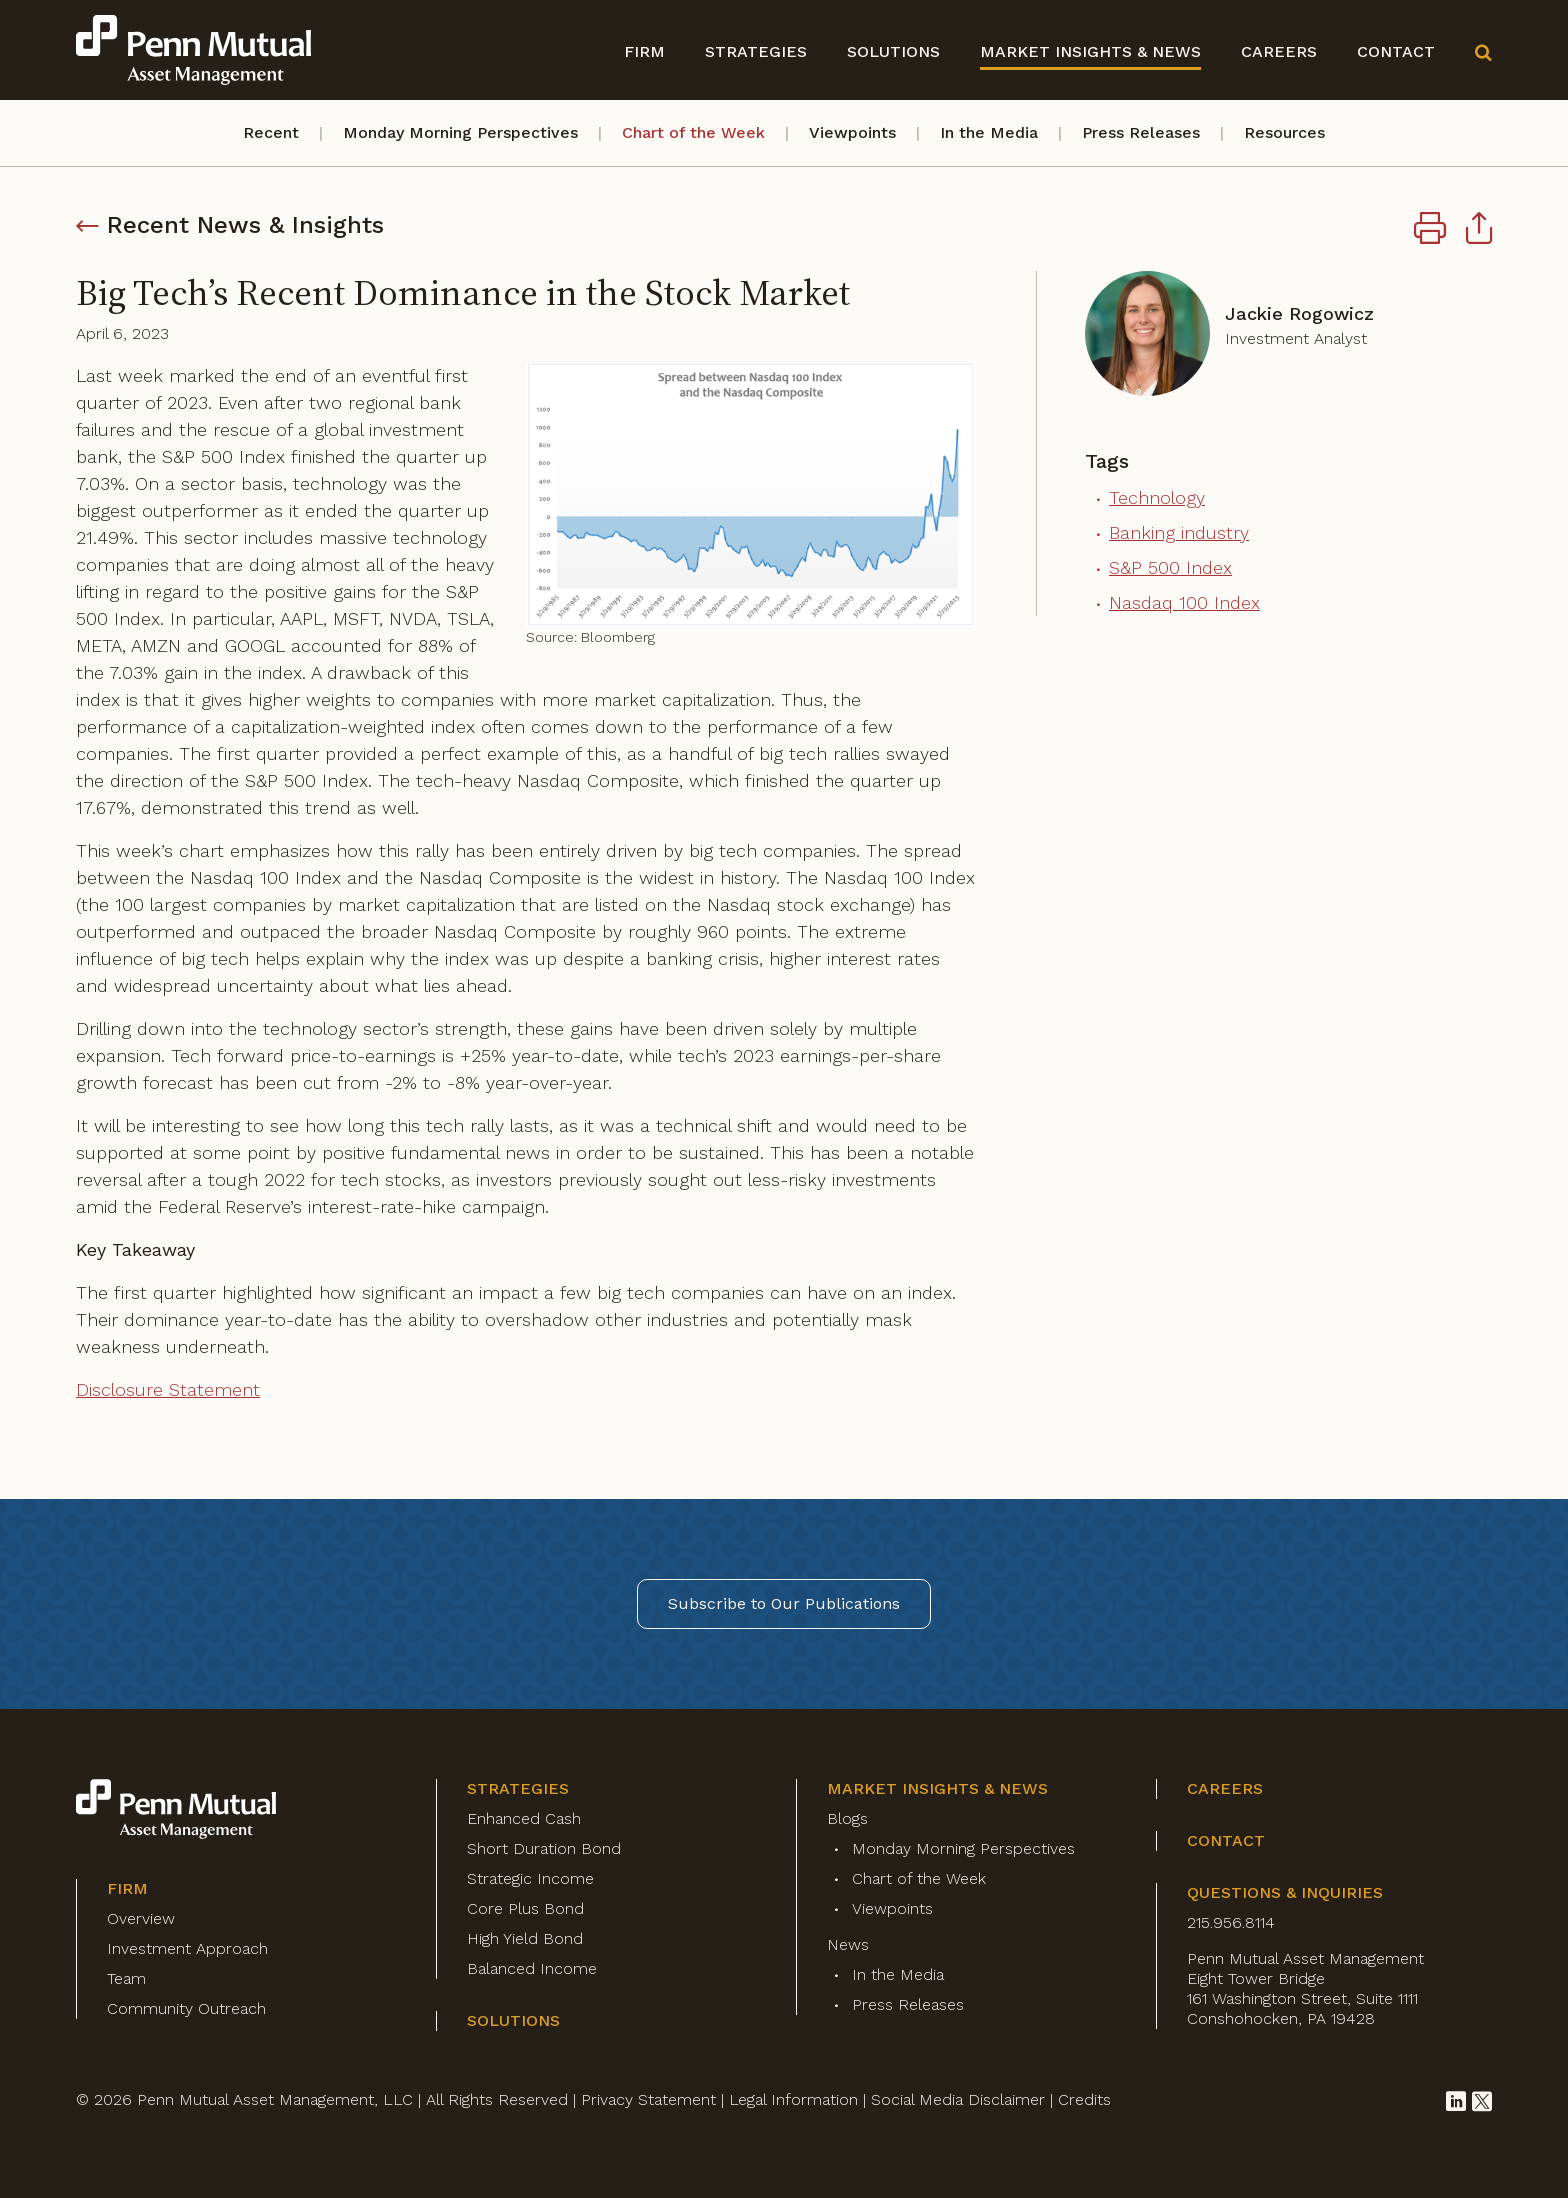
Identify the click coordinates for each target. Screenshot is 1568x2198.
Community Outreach (186, 2008)
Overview (141, 1918)
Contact (1396, 51)
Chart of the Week (693, 132)
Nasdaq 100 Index (1184, 602)
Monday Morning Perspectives (460, 132)
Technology (1157, 497)
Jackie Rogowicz (1299, 313)
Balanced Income (532, 1968)
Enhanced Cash (524, 1818)
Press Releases (1141, 132)
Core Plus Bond (525, 1908)
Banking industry (1179, 532)
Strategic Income (530, 1878)
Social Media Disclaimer (958, 2099)
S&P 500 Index (1170, 567)
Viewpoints (852, 132)
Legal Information (793, 2099)
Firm (644, 51)
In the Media (989, 132)
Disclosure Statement (168, 1389)
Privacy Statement (648, 2099)
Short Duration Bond (544, 1848)
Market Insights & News (1090, 51)
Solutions (893, 51)
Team (126, 1978)
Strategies (756, 51)
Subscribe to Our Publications (784, 1603)
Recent (271, 132)
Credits (1084, 2099)
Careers (1279, 51)
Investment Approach (187, 1948)
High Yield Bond (525, 1938)
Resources (1284, 132)
